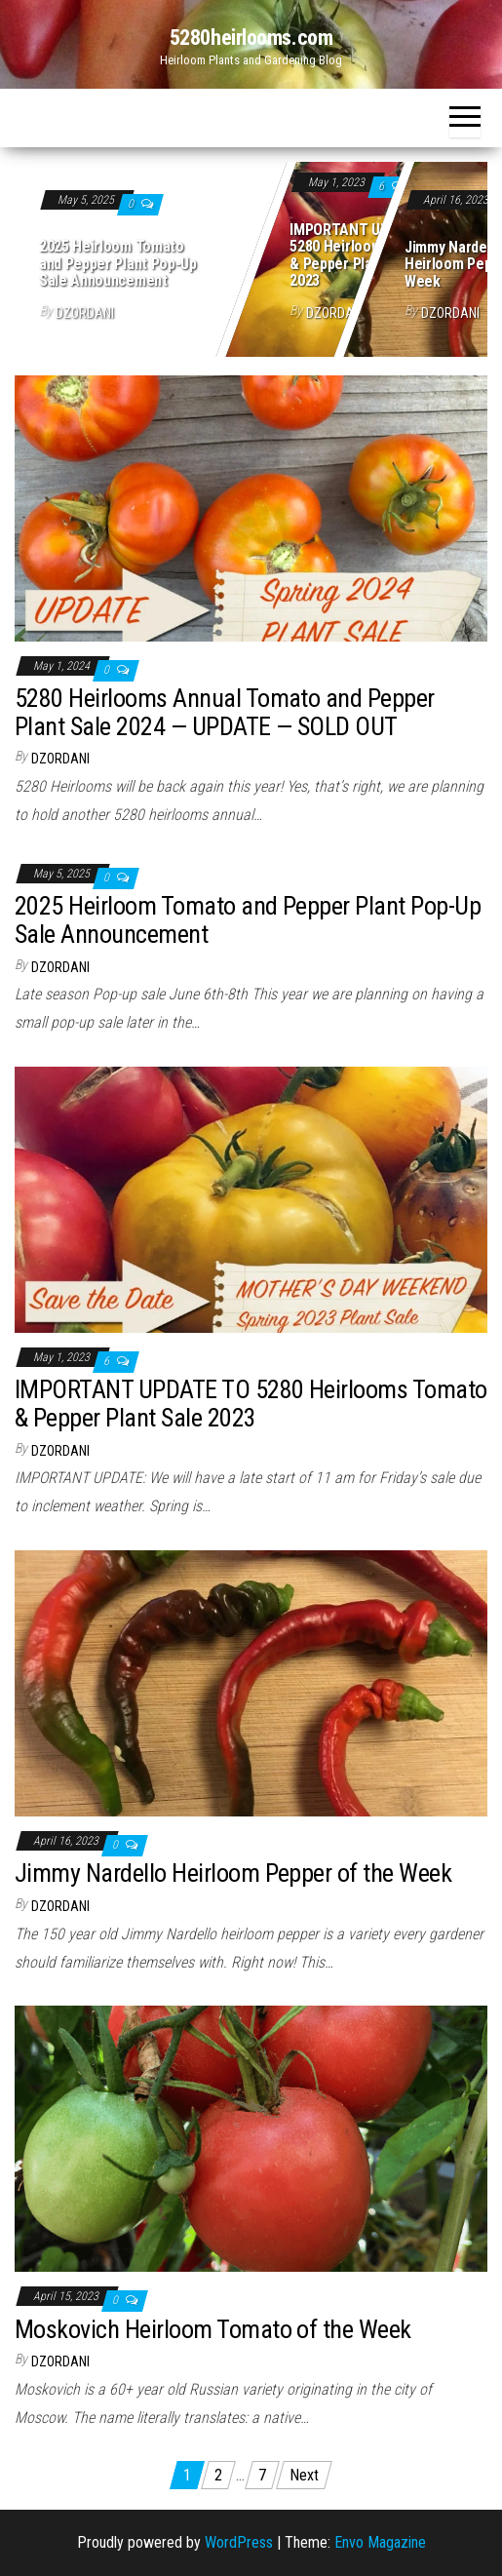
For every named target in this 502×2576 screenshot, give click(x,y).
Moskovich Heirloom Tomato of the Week (213, 2329)
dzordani (85, 313)
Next (304, 2475)
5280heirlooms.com (251, 37)
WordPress (239, 2542)
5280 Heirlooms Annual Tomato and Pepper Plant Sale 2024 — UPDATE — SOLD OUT (225, 712)
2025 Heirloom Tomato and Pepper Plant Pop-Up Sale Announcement (118, 263)
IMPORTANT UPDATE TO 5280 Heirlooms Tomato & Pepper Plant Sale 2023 (367, 255)
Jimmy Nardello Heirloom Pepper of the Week (233, 1873)
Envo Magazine (380, 2542)
